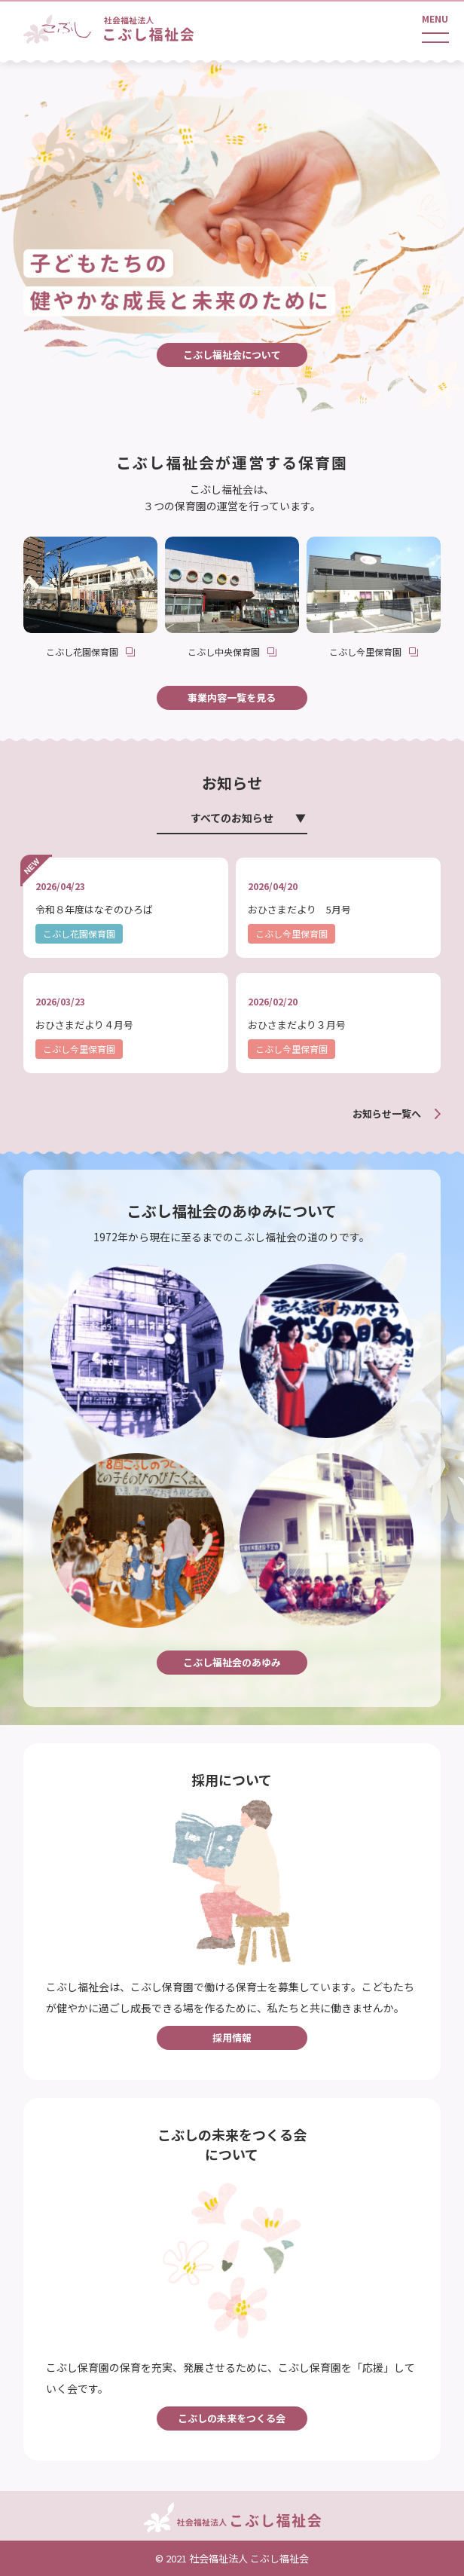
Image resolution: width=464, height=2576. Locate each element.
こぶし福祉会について (232, 354)
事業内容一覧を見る (232, 697)
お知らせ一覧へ (387, 1113)
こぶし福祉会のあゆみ (232, 1662)
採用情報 (232, 2037)
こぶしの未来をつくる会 (231, 2418)
